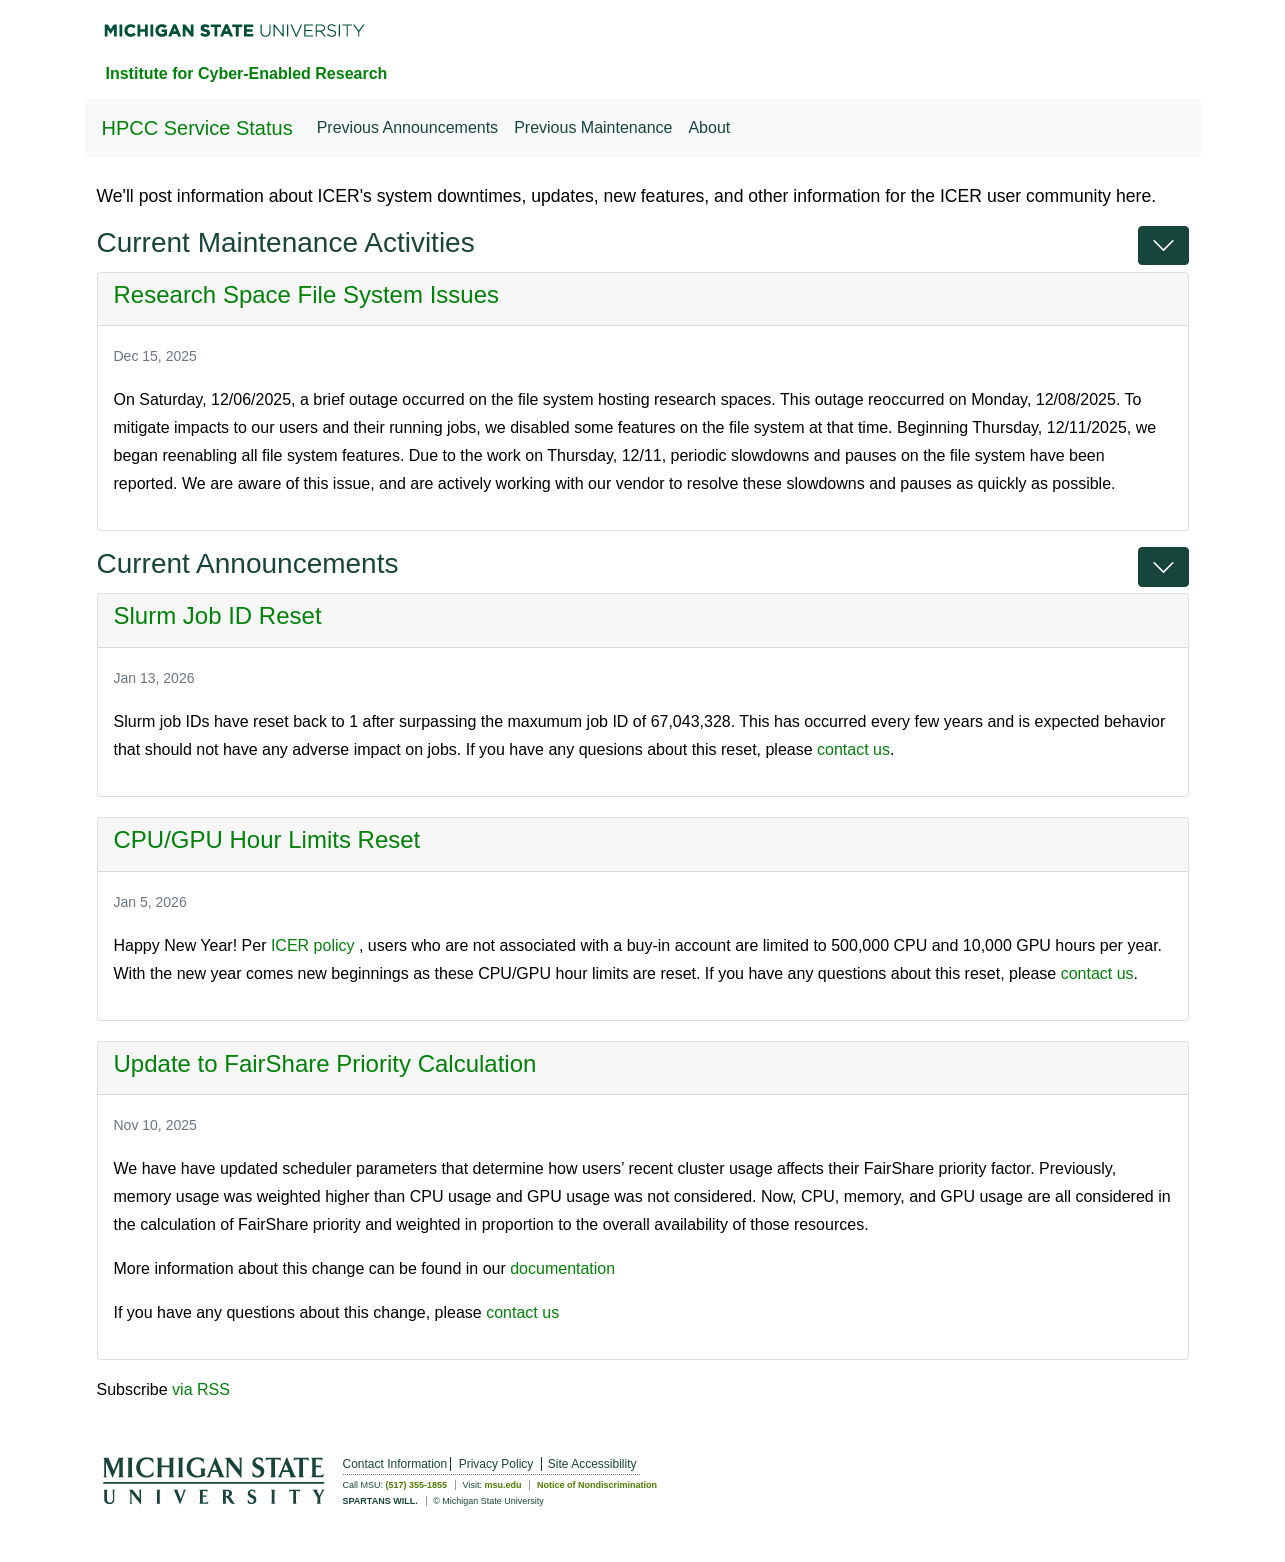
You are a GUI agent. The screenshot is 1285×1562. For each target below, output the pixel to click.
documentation (562, 1268)
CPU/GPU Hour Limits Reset (267, 839)
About (709, 127)
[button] (1163, 245)
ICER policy (313, 945)
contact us (853, 749)
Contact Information (395, 1464)
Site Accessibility (592, 1464)
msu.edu (502, 1485)
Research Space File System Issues (307, 294)
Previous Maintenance (593, 127)
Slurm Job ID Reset (218, 615)
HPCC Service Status (197, 128)
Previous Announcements (407, 127)
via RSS (201, 1389)
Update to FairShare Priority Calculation (325, 1063)
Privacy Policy (496, 1464)
